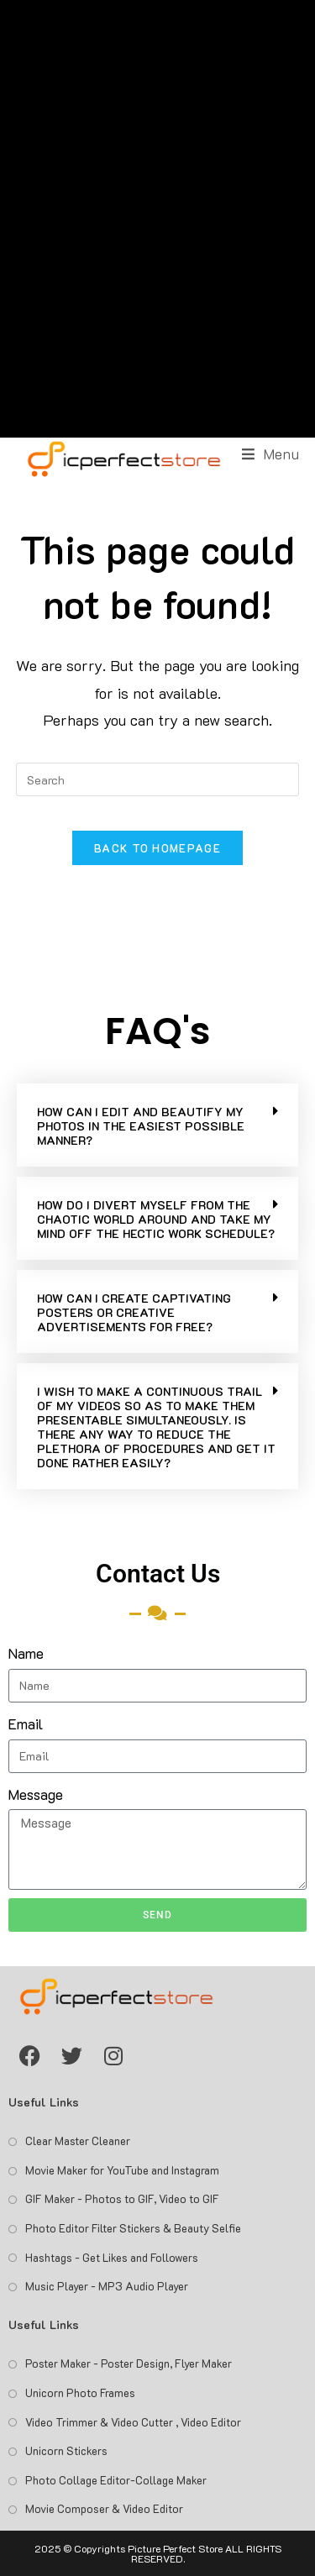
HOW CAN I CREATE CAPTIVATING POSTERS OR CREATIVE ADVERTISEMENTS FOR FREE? (134, 1312)
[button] (157, 1125)
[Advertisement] (157, 218)
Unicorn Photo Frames (80, 2392)
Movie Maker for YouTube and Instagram (122, 2170)
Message (35, 1794)
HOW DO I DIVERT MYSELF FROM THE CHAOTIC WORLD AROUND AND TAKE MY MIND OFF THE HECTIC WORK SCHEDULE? (156, 1219)
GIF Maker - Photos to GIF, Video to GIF (122, 2198)
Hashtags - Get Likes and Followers (111, 2257)
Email (25, 1723)
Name (26, 1653)
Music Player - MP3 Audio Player (106, 2286)
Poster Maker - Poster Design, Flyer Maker (128, 2363)
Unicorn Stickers (66, 2450)
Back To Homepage (157, 848)
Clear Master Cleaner (77, 2140)
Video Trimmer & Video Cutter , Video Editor (133, 2422)
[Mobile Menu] (271, 453)
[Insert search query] (158, 779)
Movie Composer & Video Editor (104, 2508)
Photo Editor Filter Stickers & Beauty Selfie (133, 2228)
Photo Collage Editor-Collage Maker (116, 2480)
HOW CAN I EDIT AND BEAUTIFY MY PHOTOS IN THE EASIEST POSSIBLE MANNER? (140, 1126)
